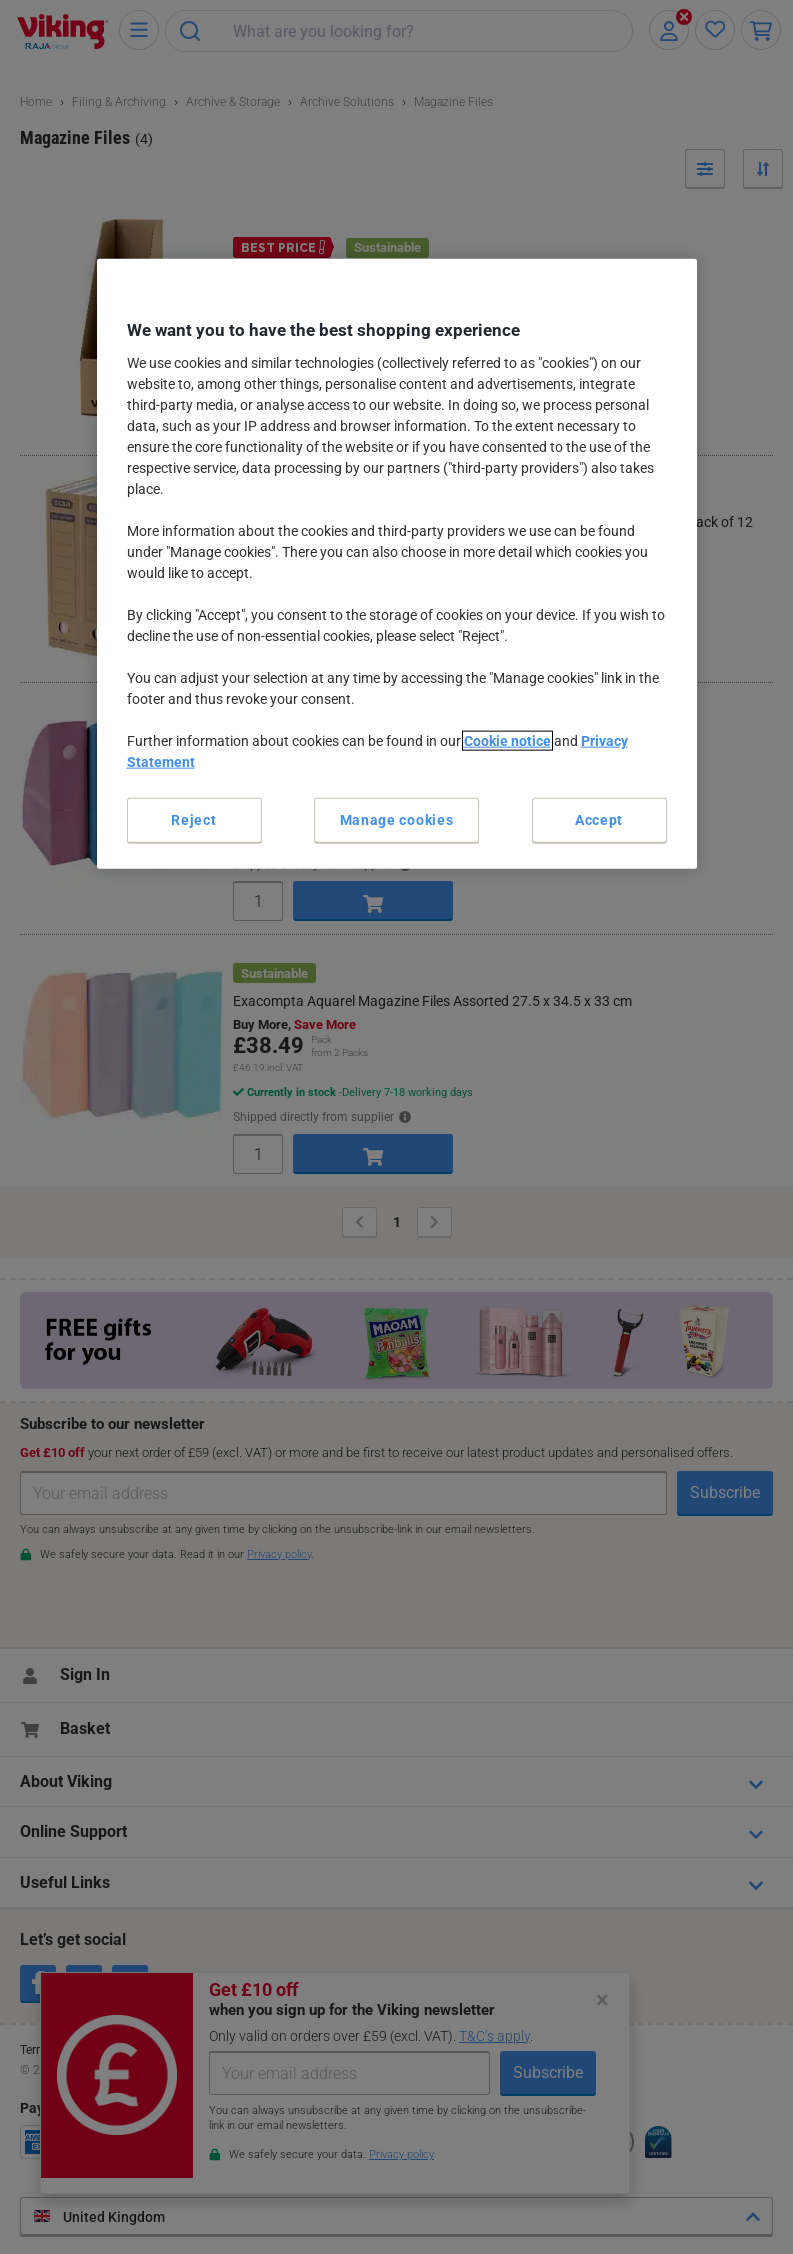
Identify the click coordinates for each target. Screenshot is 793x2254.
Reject (193, 820)
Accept (599, 820)
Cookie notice (507, 741)
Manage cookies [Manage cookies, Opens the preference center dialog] (397, 820)
